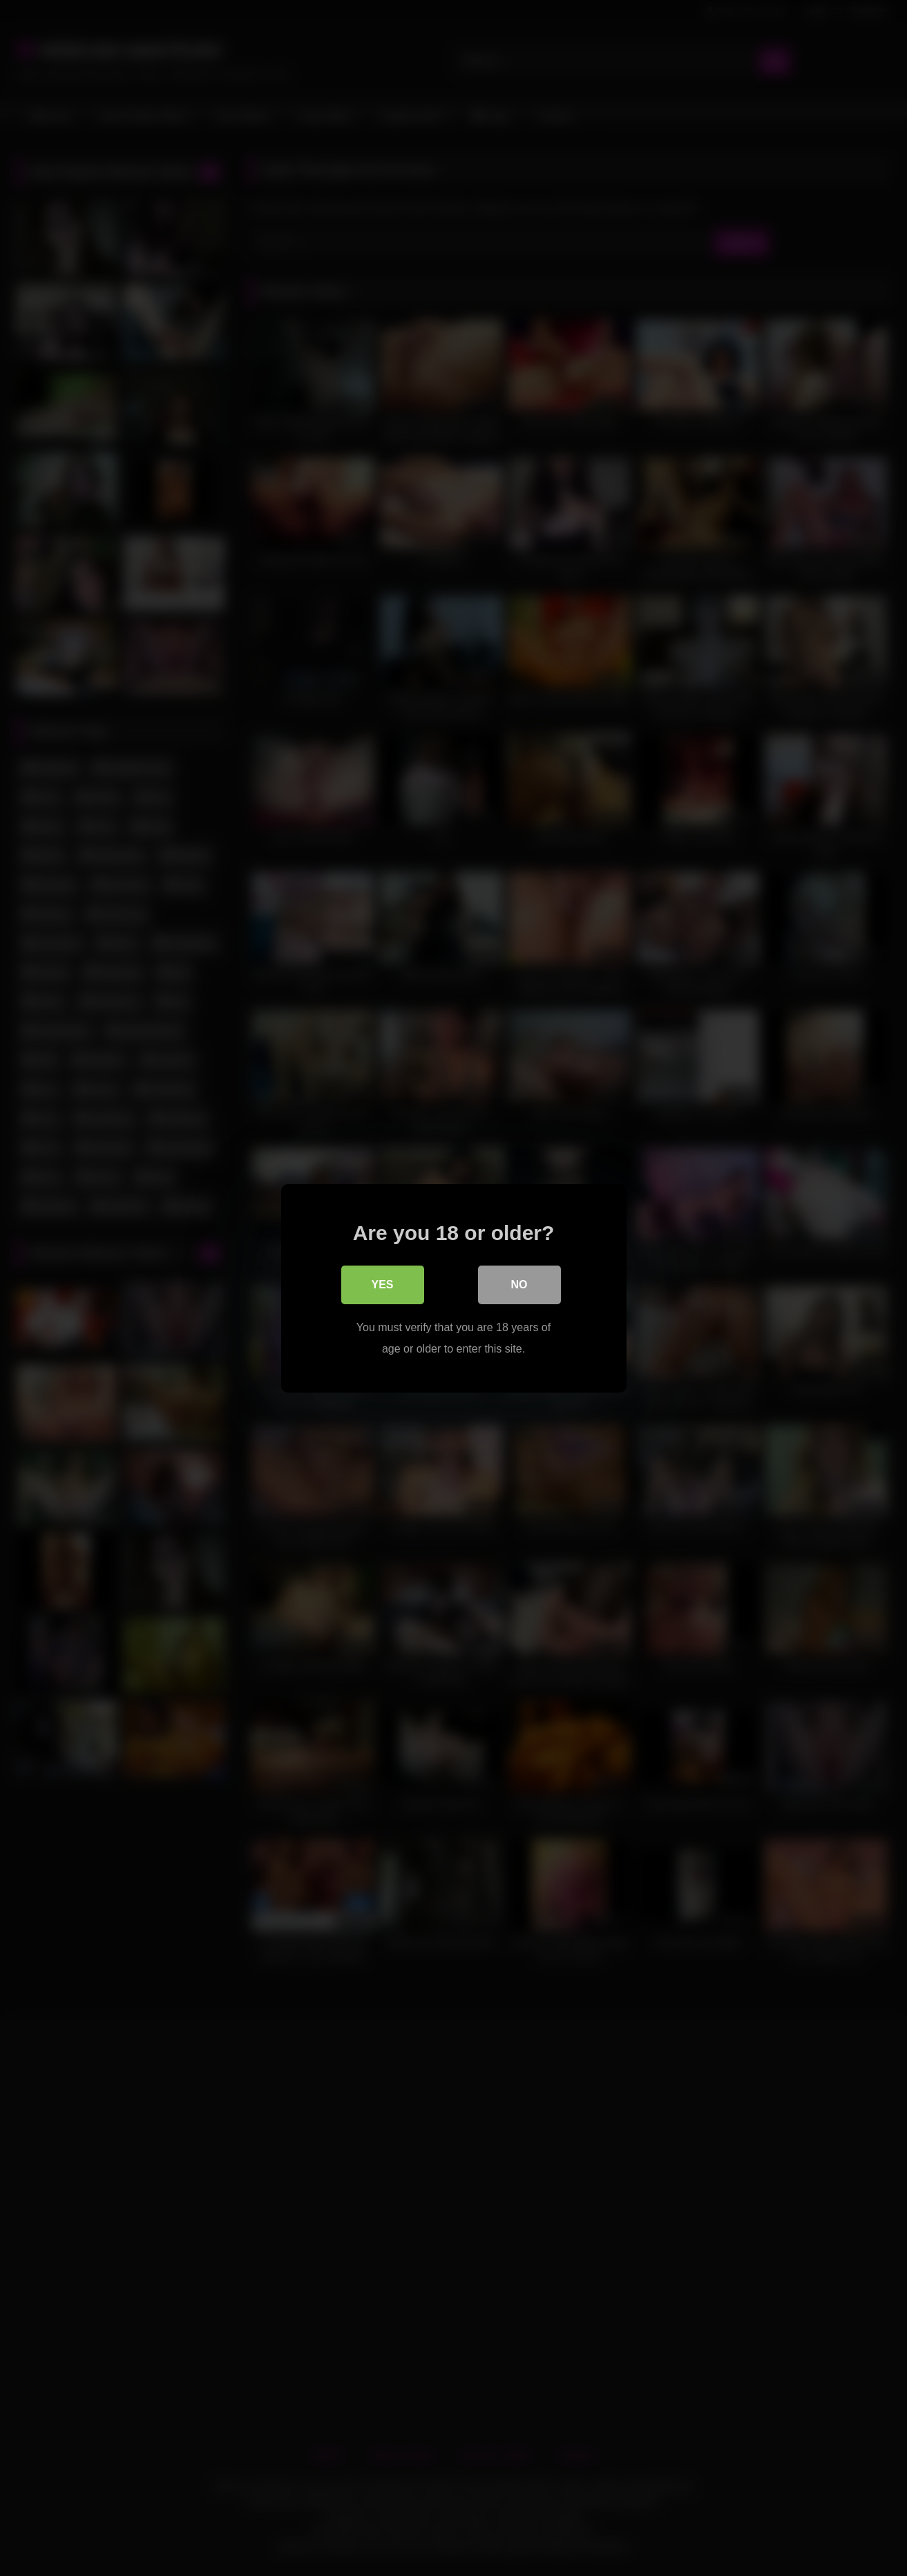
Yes (382, 1284)
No (519, 1284)
